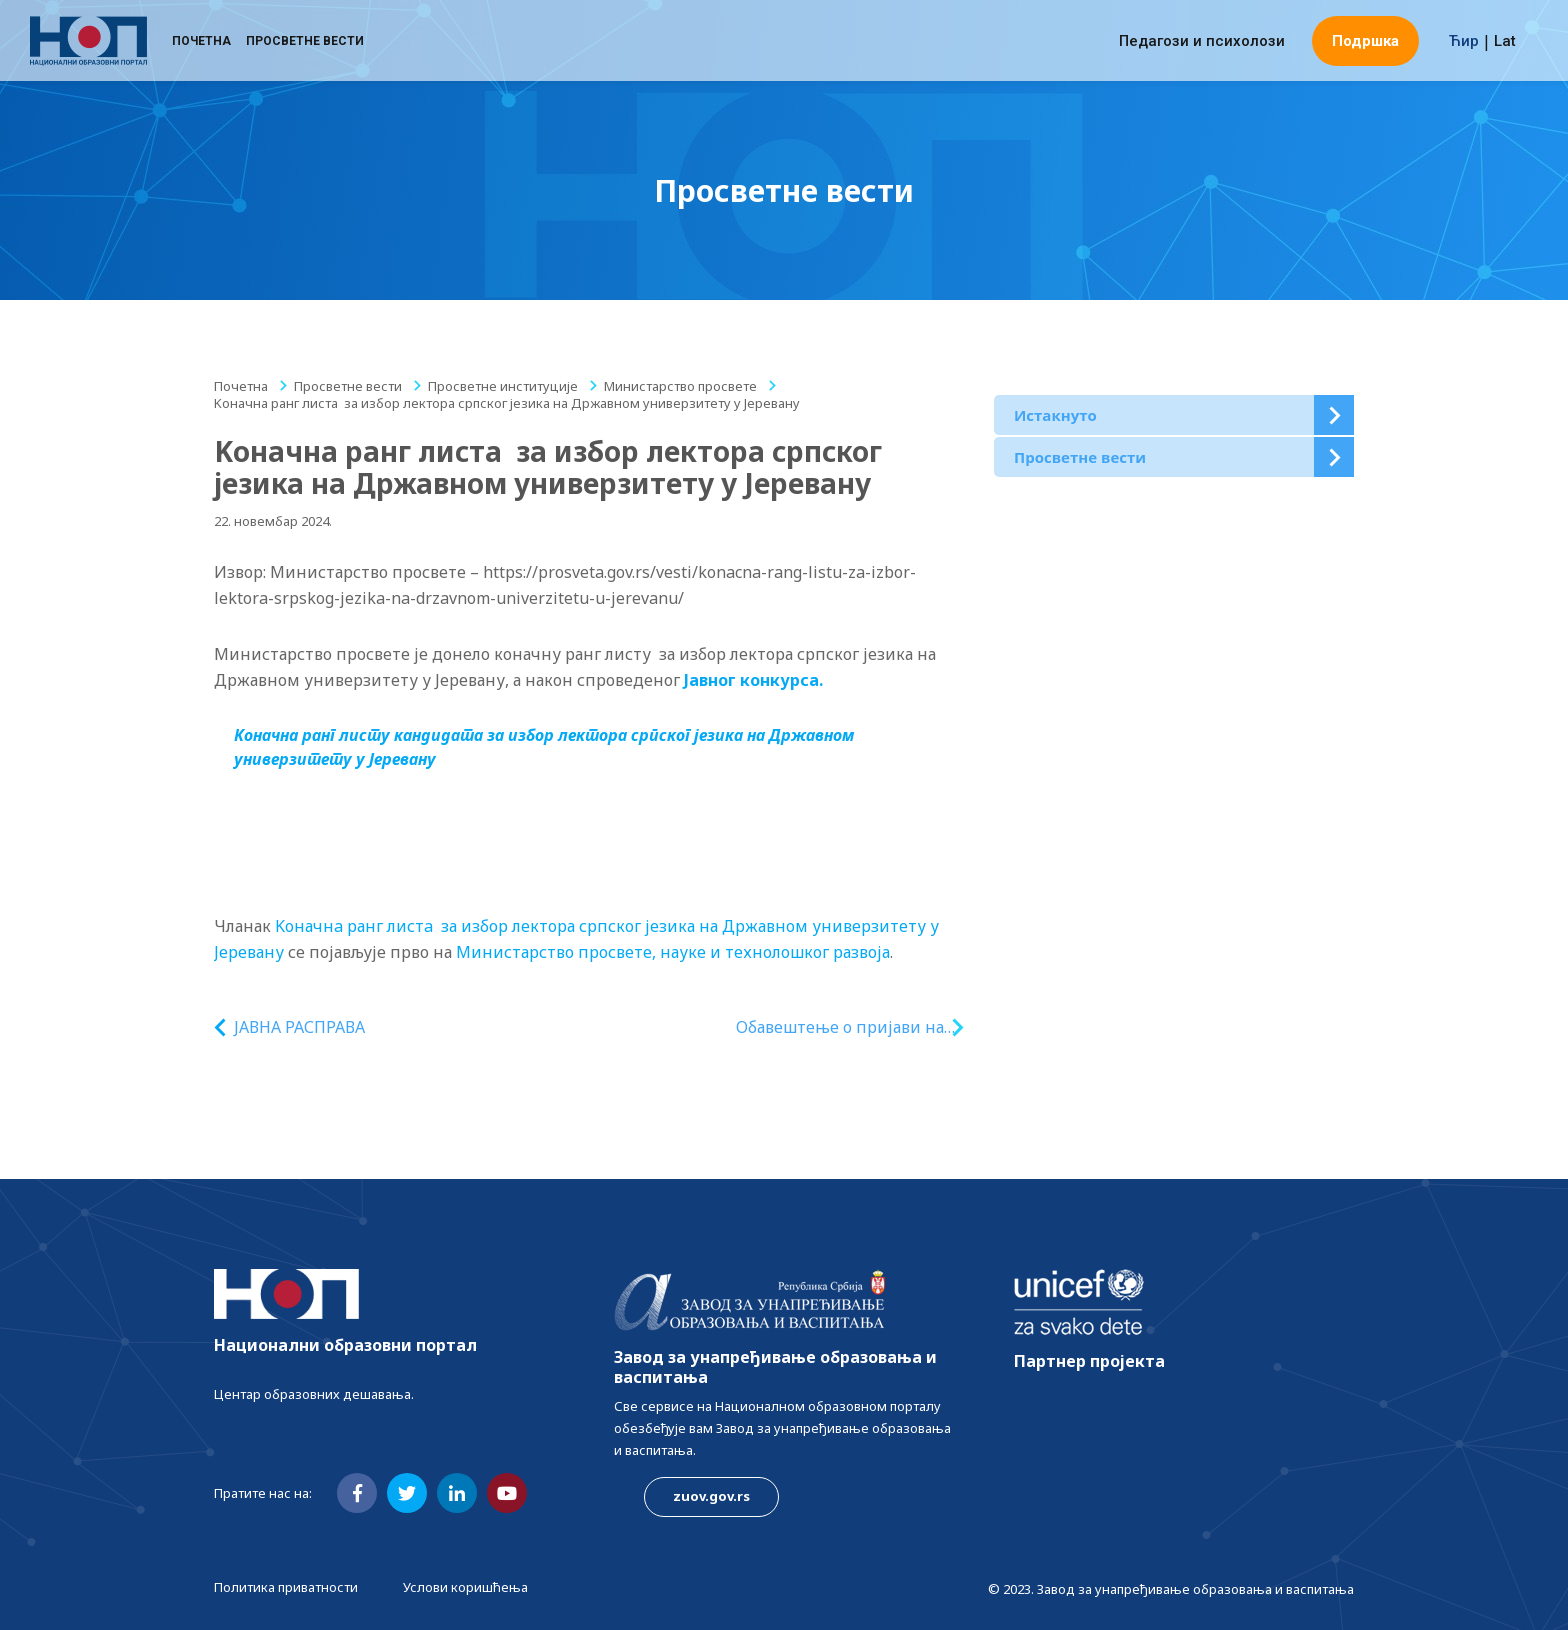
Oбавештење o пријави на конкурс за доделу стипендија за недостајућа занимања (836, 1027)
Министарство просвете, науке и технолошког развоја (673, 952)
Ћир (1464, 45)
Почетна (201, 45)
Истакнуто (1055, 415)
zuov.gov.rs (711, 1496)
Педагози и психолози (1202, 45)
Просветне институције (503, 386)
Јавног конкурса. (755, 680)
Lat (1505, 45)
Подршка (1365, 45)
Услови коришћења (465, 1587)
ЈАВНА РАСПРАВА (299, 1027)
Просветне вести (305, 45)
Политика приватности (286, 1587)
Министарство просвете (680, 386)
